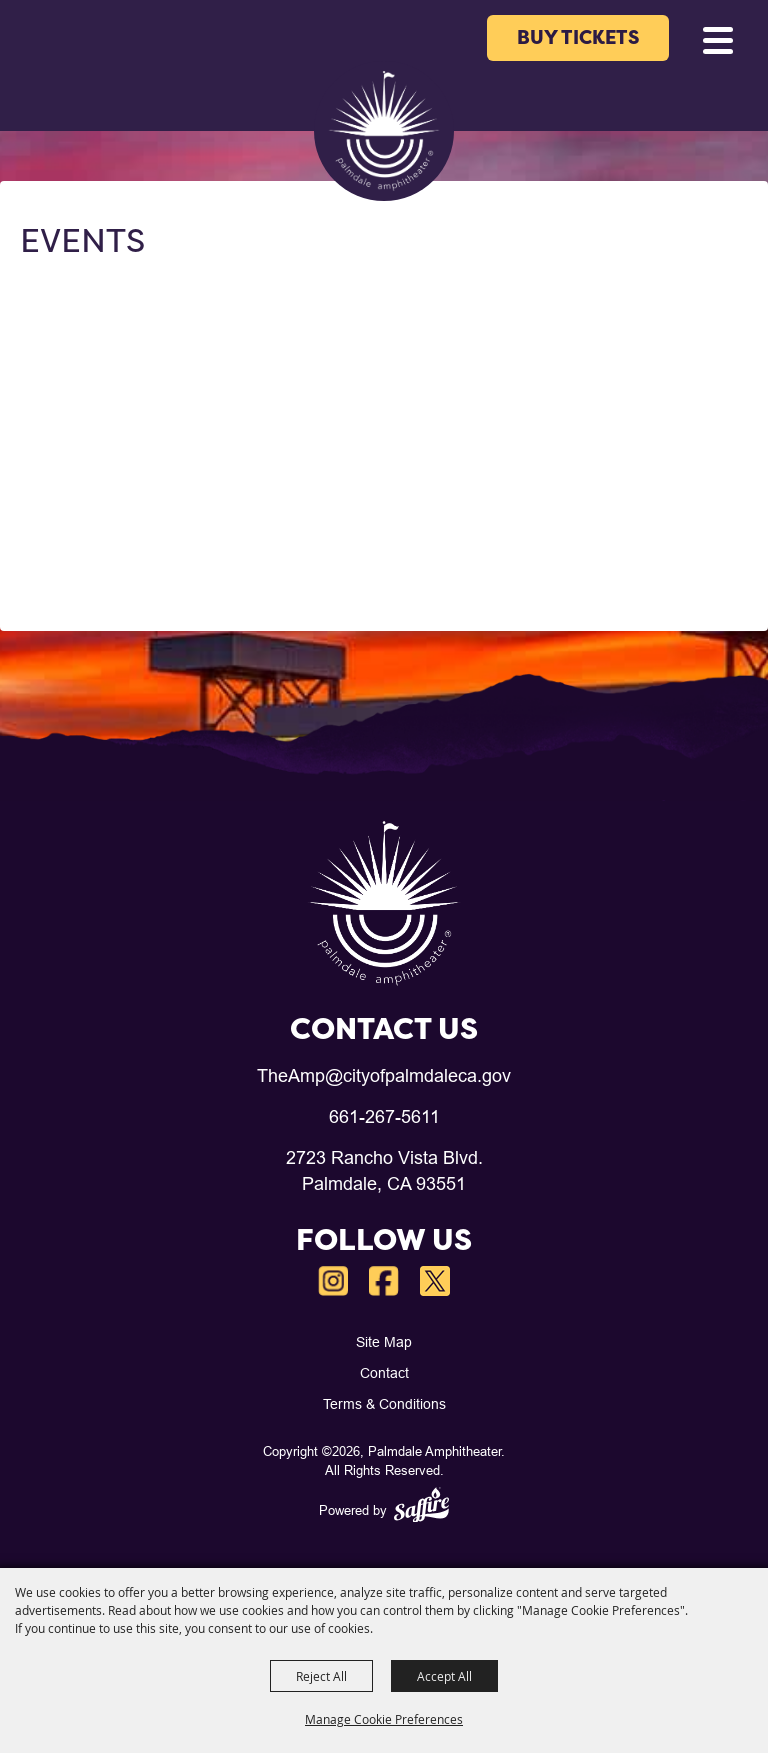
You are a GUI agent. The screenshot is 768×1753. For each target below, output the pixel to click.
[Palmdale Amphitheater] (384, 131)
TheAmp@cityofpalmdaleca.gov (384, 1075)
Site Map (384, 1342)
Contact (384, 1373)
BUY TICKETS (578, 37)
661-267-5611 (384, 1116)
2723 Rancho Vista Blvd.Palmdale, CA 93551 (384, 1170)
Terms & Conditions (384, 1404)
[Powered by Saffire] (421, 1507)
